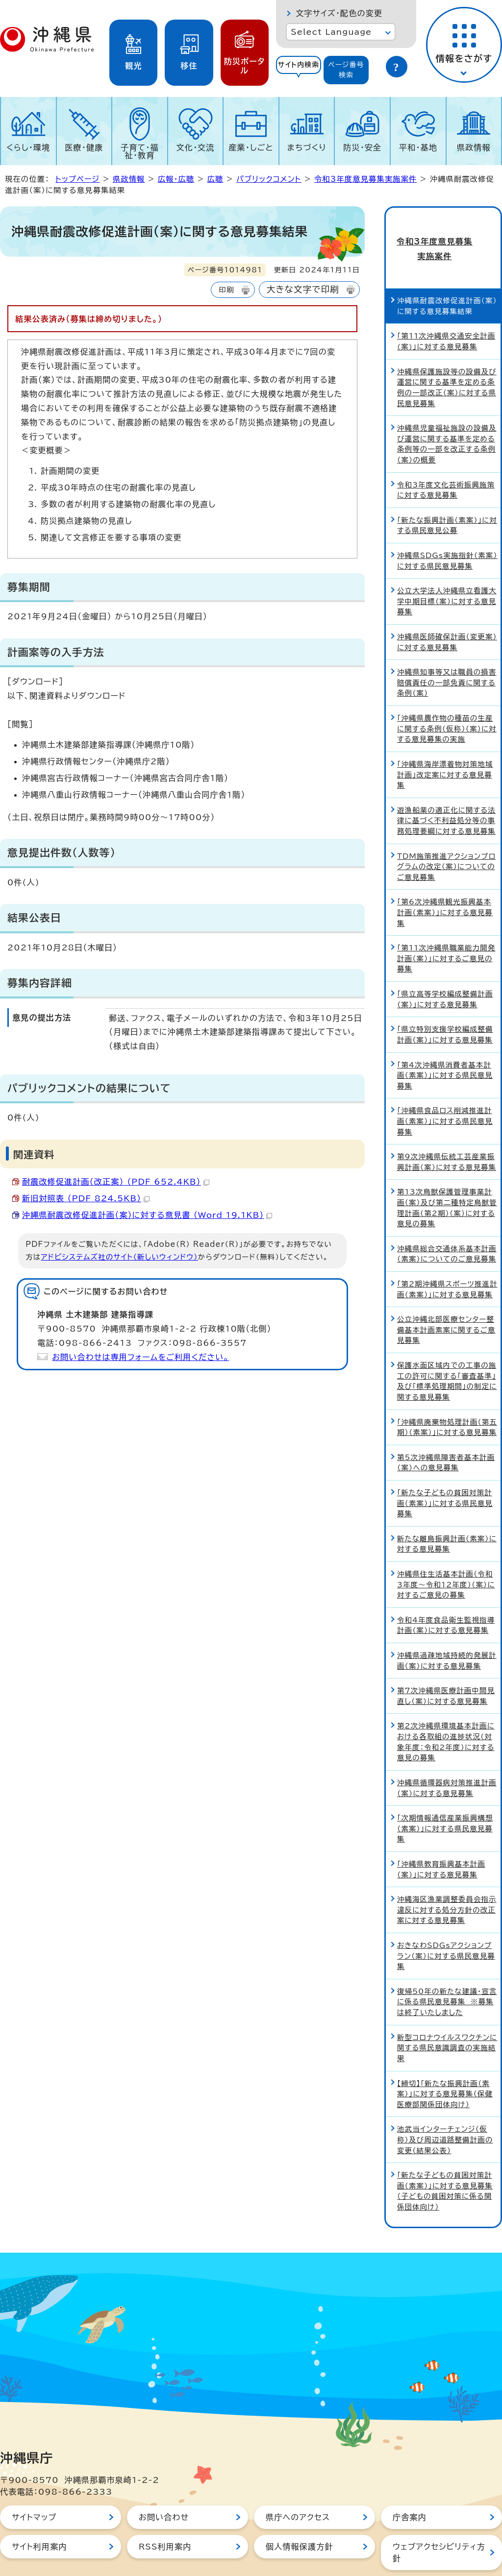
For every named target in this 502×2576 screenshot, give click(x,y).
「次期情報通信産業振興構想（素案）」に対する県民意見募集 (445, 1796)
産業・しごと (250, 147)
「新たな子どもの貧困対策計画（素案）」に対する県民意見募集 (445, 1471)
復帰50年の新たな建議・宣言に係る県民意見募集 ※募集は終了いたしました (447, 1969)
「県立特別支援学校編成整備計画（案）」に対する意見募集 (445, 1003)
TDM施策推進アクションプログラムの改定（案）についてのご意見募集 (446, 834)
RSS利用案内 (165, 2514)
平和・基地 (418, 147)
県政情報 (474, 147)
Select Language (331, 32)
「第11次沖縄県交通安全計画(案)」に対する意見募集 (446, 309)
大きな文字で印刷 (303, 289)
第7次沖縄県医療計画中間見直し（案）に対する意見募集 (446, 1664)
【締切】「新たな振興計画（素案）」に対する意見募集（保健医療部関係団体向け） (445, 2061)
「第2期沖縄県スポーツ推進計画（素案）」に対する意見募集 (447, 1257)
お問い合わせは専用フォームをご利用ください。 (140, 1357)
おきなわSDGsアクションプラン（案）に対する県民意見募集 (446, 1924)
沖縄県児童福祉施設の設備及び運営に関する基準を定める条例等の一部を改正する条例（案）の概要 (447, 412)
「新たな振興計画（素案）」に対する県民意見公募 (447, 493)
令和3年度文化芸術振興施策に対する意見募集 (446, 458)
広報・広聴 (176, 179)
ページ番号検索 (346, 69)
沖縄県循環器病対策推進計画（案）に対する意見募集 (447, 1756)
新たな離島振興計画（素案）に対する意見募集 (447, 1512)
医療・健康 (84, 147)
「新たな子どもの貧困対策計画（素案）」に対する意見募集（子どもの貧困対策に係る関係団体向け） (445, 2159)
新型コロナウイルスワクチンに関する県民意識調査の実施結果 (447, 2015)
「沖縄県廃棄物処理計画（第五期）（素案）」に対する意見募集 (447, 1395)
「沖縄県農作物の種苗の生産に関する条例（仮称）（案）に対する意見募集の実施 (447, 696)
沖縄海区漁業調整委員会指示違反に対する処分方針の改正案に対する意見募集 (447, 1878)
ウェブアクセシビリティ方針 (439, 2520)
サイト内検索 (299, 64)
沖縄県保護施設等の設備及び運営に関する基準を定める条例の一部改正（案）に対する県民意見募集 (447, 355)
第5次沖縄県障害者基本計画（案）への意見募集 (446, 1430)
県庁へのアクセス (298, 2485)
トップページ (77, 179)
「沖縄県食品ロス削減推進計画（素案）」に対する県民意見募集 (445, 1089)
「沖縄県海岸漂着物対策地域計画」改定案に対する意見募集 (445, 742)
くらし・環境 (28, 147)
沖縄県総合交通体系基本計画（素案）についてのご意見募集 (447, 1222)
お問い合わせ (164, 2485)
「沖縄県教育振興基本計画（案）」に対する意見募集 (441, 1837)
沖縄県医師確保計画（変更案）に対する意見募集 (447, 610)
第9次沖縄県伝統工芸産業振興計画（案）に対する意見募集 (446, 1130)
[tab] (298, 70)
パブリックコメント (268, 179)
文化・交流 (195, 147)
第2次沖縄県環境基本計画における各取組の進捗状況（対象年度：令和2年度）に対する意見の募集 (446, 1709)
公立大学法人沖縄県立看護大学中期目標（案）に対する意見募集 (447, 569)
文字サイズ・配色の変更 (339, 13)
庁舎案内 (410, 2485)
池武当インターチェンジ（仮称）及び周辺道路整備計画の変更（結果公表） (445, 2107)
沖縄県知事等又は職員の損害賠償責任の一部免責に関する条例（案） (447, 650)
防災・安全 (362, 147)
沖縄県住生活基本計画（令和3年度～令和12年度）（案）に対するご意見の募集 (446, 1552)
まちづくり (306, 147)
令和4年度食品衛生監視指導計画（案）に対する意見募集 (446, 1593)
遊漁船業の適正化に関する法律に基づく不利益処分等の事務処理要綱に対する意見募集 (446, 788)
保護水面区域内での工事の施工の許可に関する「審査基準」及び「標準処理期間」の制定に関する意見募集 (447, 1349)
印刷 (226, 289)
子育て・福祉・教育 (140, 151)
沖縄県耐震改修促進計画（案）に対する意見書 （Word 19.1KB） (147, 1215)
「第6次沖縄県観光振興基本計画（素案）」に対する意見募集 (445, 880)
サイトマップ (34, 2485)
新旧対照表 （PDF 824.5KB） (86, 1198)
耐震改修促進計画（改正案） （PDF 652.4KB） (115, 1182)
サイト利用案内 (39, 2514)
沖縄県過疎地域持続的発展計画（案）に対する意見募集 (447, 1629)
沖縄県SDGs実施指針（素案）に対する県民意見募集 (447, 529)
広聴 (215, 179)
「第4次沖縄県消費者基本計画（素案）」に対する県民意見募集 (445, 1043)
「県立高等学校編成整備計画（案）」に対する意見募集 (445, 967)
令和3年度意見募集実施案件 (365, 179)
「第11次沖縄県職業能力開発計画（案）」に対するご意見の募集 (446, 926)
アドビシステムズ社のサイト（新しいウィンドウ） (119, 1257)
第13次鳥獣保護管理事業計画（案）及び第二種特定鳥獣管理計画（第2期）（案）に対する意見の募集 (447, 1175)
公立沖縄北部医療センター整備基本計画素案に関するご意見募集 (446, 1298)
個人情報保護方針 (299, 2514)
